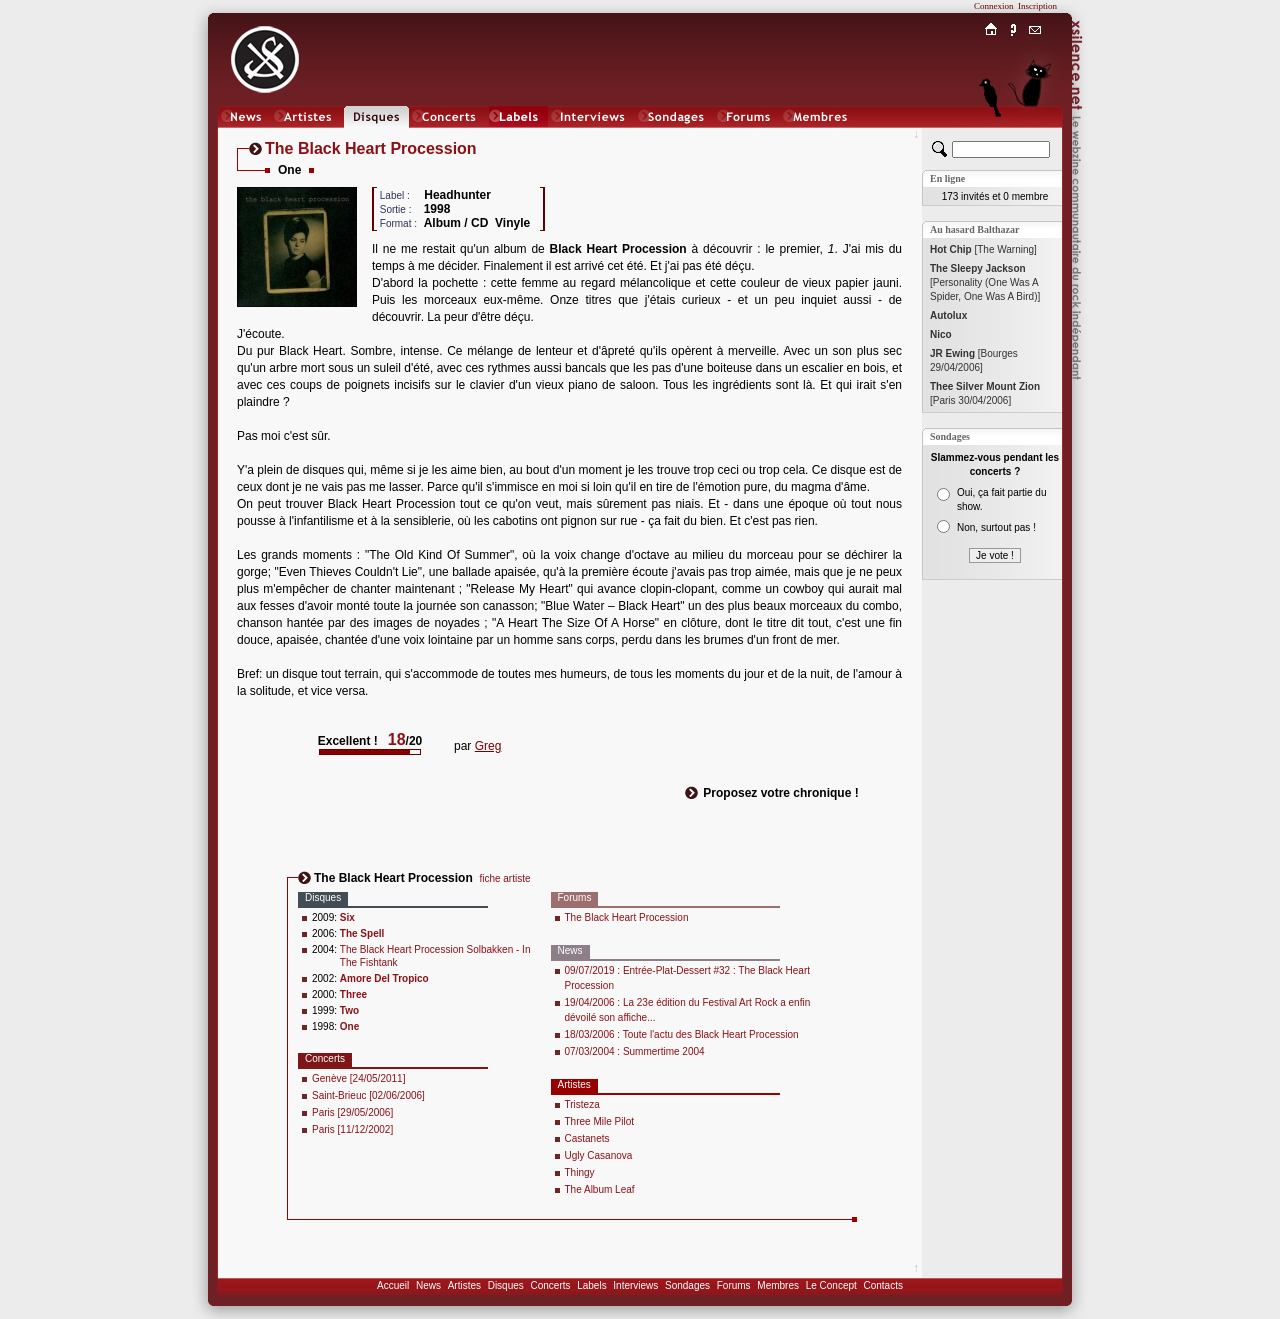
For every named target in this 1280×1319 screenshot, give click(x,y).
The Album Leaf (600, 1189)
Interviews (635, 1285)
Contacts (882, 1285)
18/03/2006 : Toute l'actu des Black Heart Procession (682, 1034)
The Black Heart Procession (627, 917)
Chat (1035, 136)
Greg (488, 746)
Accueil (393, 1285)
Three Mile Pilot (599, 1121)
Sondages (687, 1285)
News (428, 1285)
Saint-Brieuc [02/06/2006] (368, 1095)
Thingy (580, 1172)
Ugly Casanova (599, 1155)
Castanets (587, 1138)
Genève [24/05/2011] (358, 1078)
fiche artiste (504, 878)
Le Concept (831, 1285)
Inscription (1037, 6)
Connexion (994, 6)
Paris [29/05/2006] (352, 1112)
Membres (778, 1285)
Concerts (550, 1285)
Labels (591, 1285)
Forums (734, 1285)
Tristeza (582, 1104)
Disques (506, 1285)
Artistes (464, 1285)
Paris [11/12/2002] (352, 1129)
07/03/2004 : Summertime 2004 (635, 1051)
